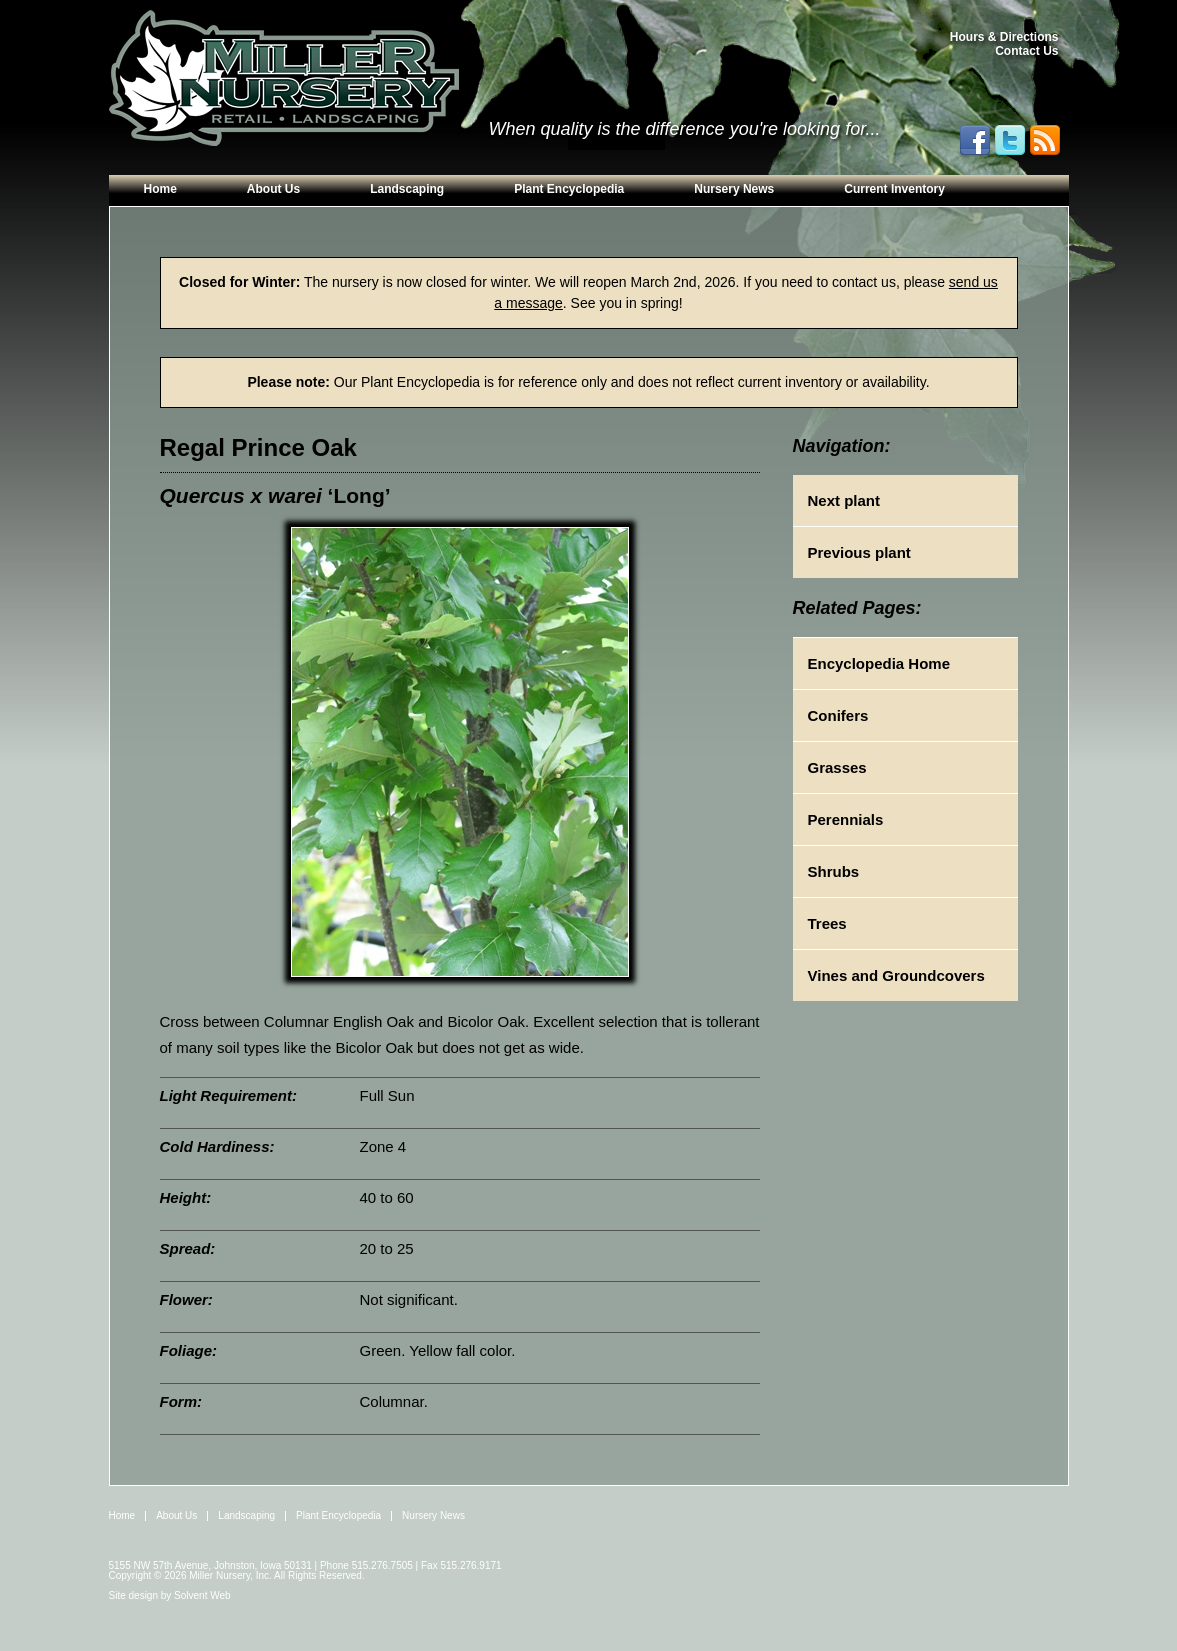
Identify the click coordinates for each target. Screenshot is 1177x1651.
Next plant (844, 500)
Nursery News (734, 189)
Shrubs (834, 871)
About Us (273, 189)
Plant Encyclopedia (569, 189)
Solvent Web (202, 1595)
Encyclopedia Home (879, 663)
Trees (827, 923)
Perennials (846, 819)
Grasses (837, 767)
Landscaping (407, 189)
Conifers (838, 715)
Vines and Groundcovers (896, 975)
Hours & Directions (1004, 37)
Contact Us (1026, 51)
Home (160, 189)
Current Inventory (894, 189)
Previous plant (859, 552)
